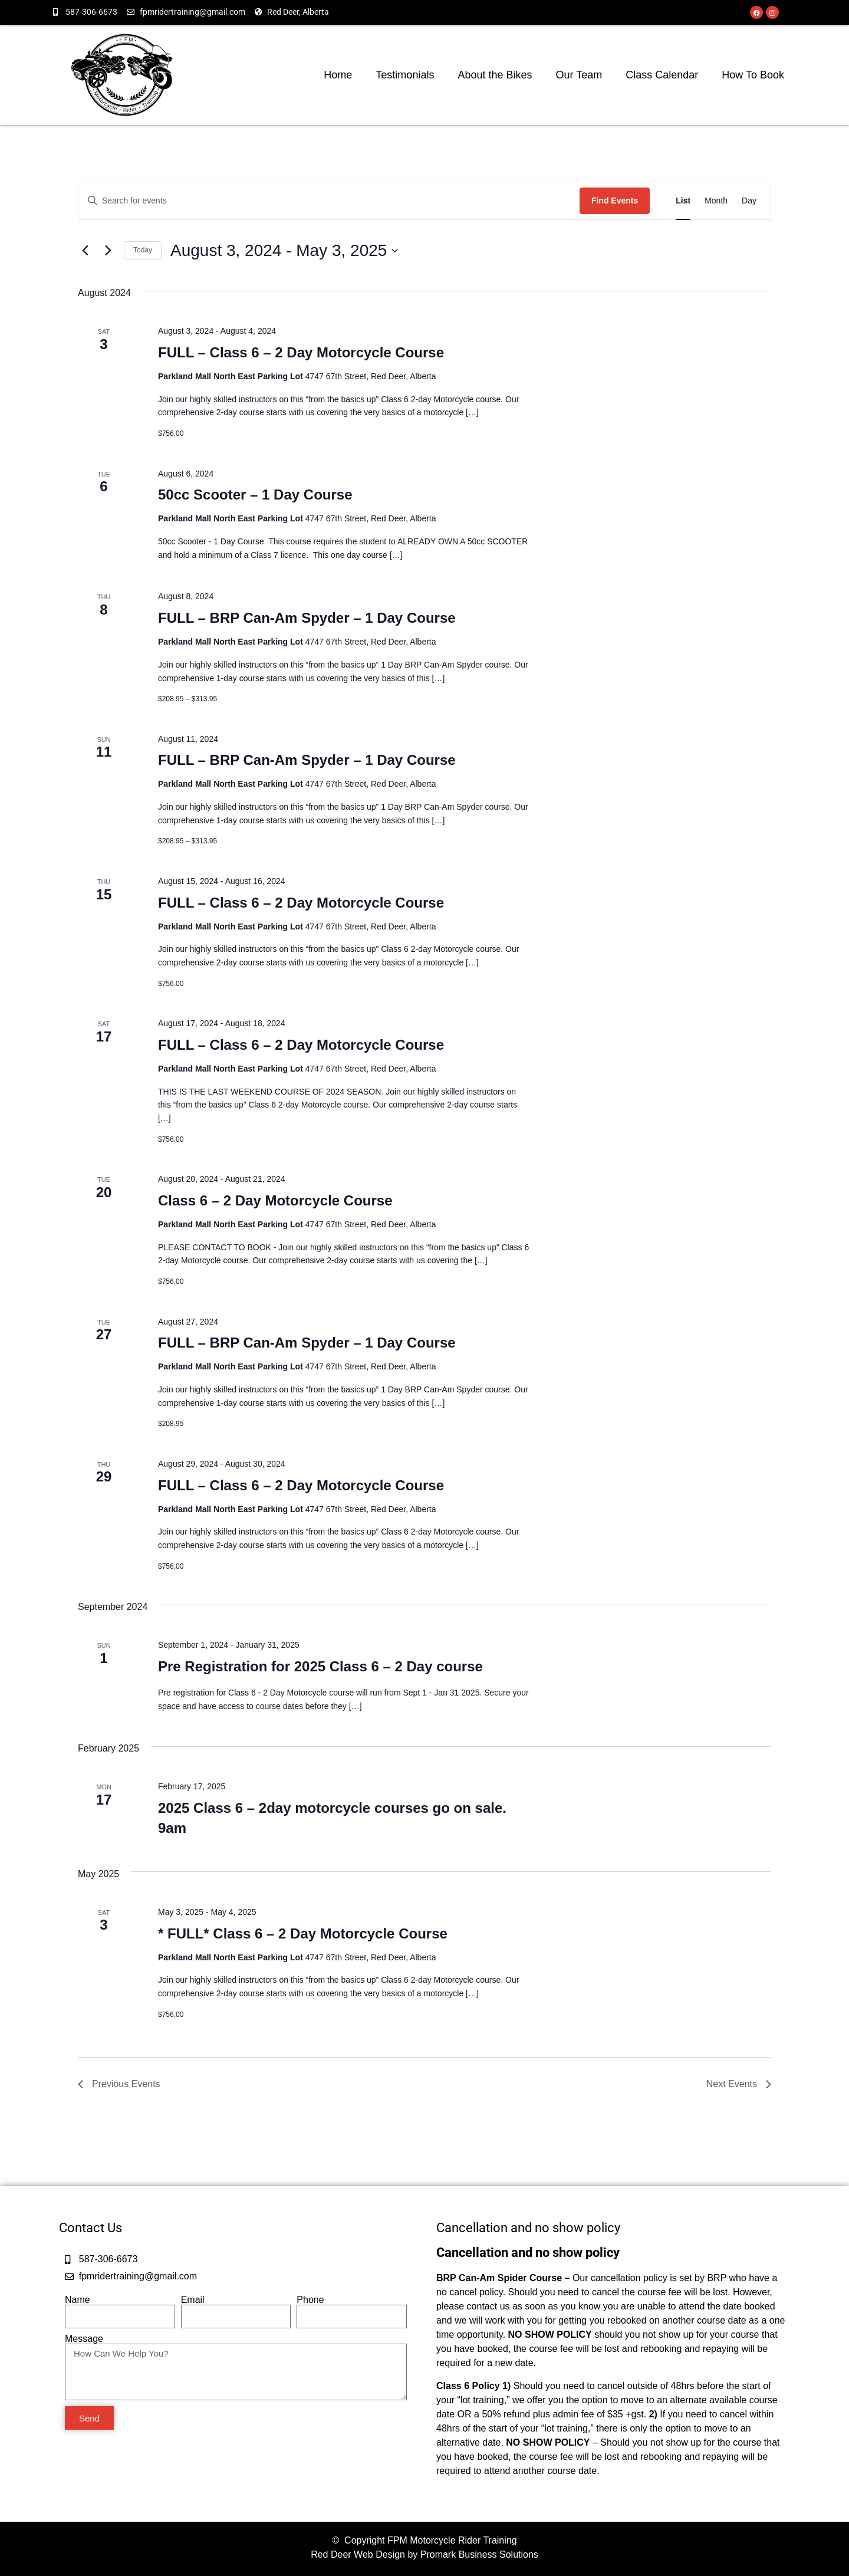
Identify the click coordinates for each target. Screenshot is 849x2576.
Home (338, 75)
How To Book (753, 75)
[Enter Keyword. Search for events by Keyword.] (329, 200)
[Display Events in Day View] (749, 200)
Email (193, 2300)
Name (77, 2300)
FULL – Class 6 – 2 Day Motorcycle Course (301, 352)
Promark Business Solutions (479, 2554)
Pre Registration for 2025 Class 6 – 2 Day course (320, 1666)
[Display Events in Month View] (716, 200)
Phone (310, 2300)
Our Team (579, 75)
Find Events (614, 200)
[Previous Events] (85, 251)
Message (84, 2339)
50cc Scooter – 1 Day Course (255, 494)
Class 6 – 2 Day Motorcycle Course (275, 1200)
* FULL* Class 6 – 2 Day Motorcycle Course (302, 1933)
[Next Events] (108, 251)
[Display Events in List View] (683, 200)
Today (142, 250)
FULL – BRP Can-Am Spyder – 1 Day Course (307, 618)
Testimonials (405, 75)
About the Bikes (495, 75)
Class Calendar (662, 75)
